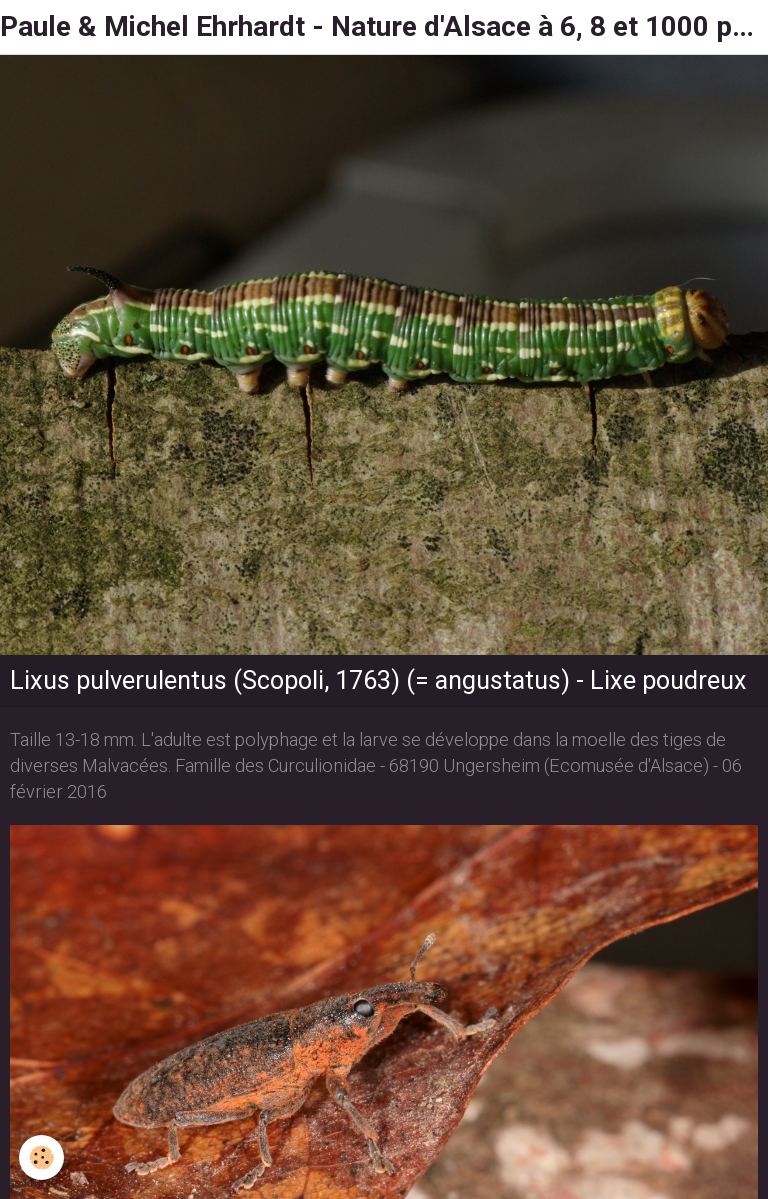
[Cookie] (42, 1157)
